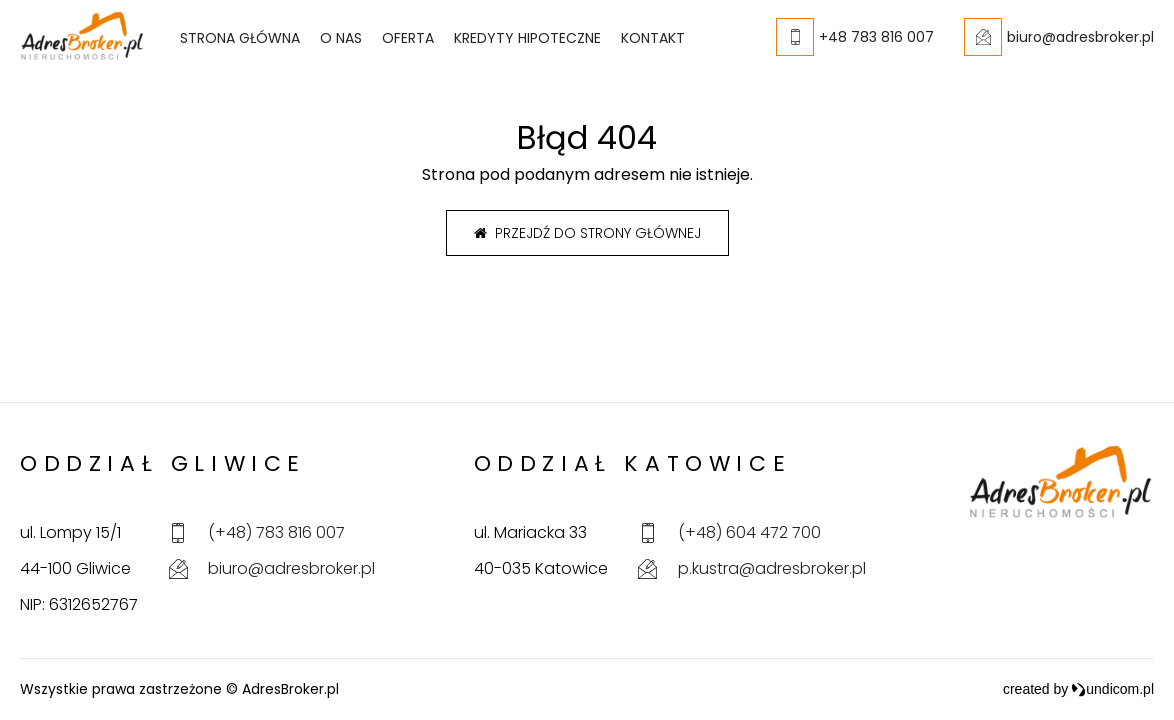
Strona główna (240, 38)
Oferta (408, 38)
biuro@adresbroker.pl (291, 568)
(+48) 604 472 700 (749, 532)
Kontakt (653, 38)
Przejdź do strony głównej (587, 233)
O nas (341, 38)
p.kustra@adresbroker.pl (772, 568)
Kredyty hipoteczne (527, 38)
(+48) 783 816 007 (276, 532)
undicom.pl (1112, 689)
